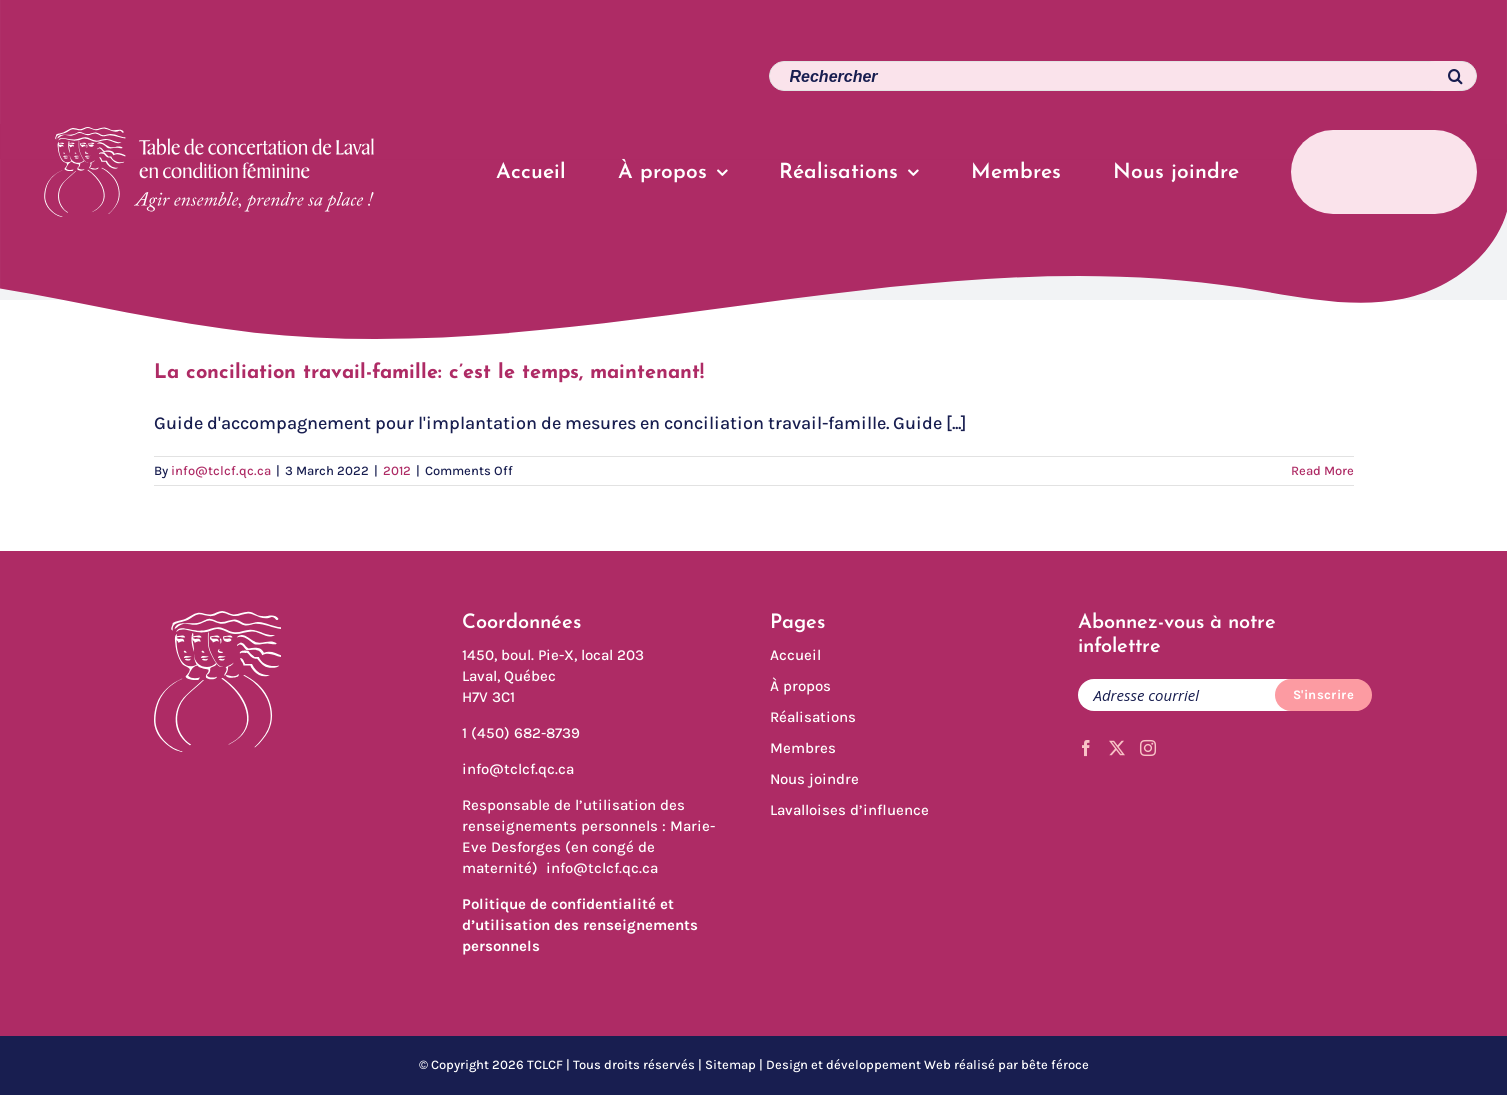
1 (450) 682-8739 (521, 733)
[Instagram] (1148, 748)
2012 (397, 470)
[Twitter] (1117, 748)
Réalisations (813, 717)
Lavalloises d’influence (849, 810)
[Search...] (1123, 76)
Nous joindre (814, 779)
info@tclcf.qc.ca (221, 470)
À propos (800, 686)
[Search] (1445, 76)
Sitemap (730, 1064)
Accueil (795, 655)
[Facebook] (1086, 748)
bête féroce (1055, 1064)
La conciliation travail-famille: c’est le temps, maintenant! (429, 373)
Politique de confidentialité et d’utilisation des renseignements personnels (580, 925)
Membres (803, 748)
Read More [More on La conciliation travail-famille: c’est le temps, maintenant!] (1322, 470)
